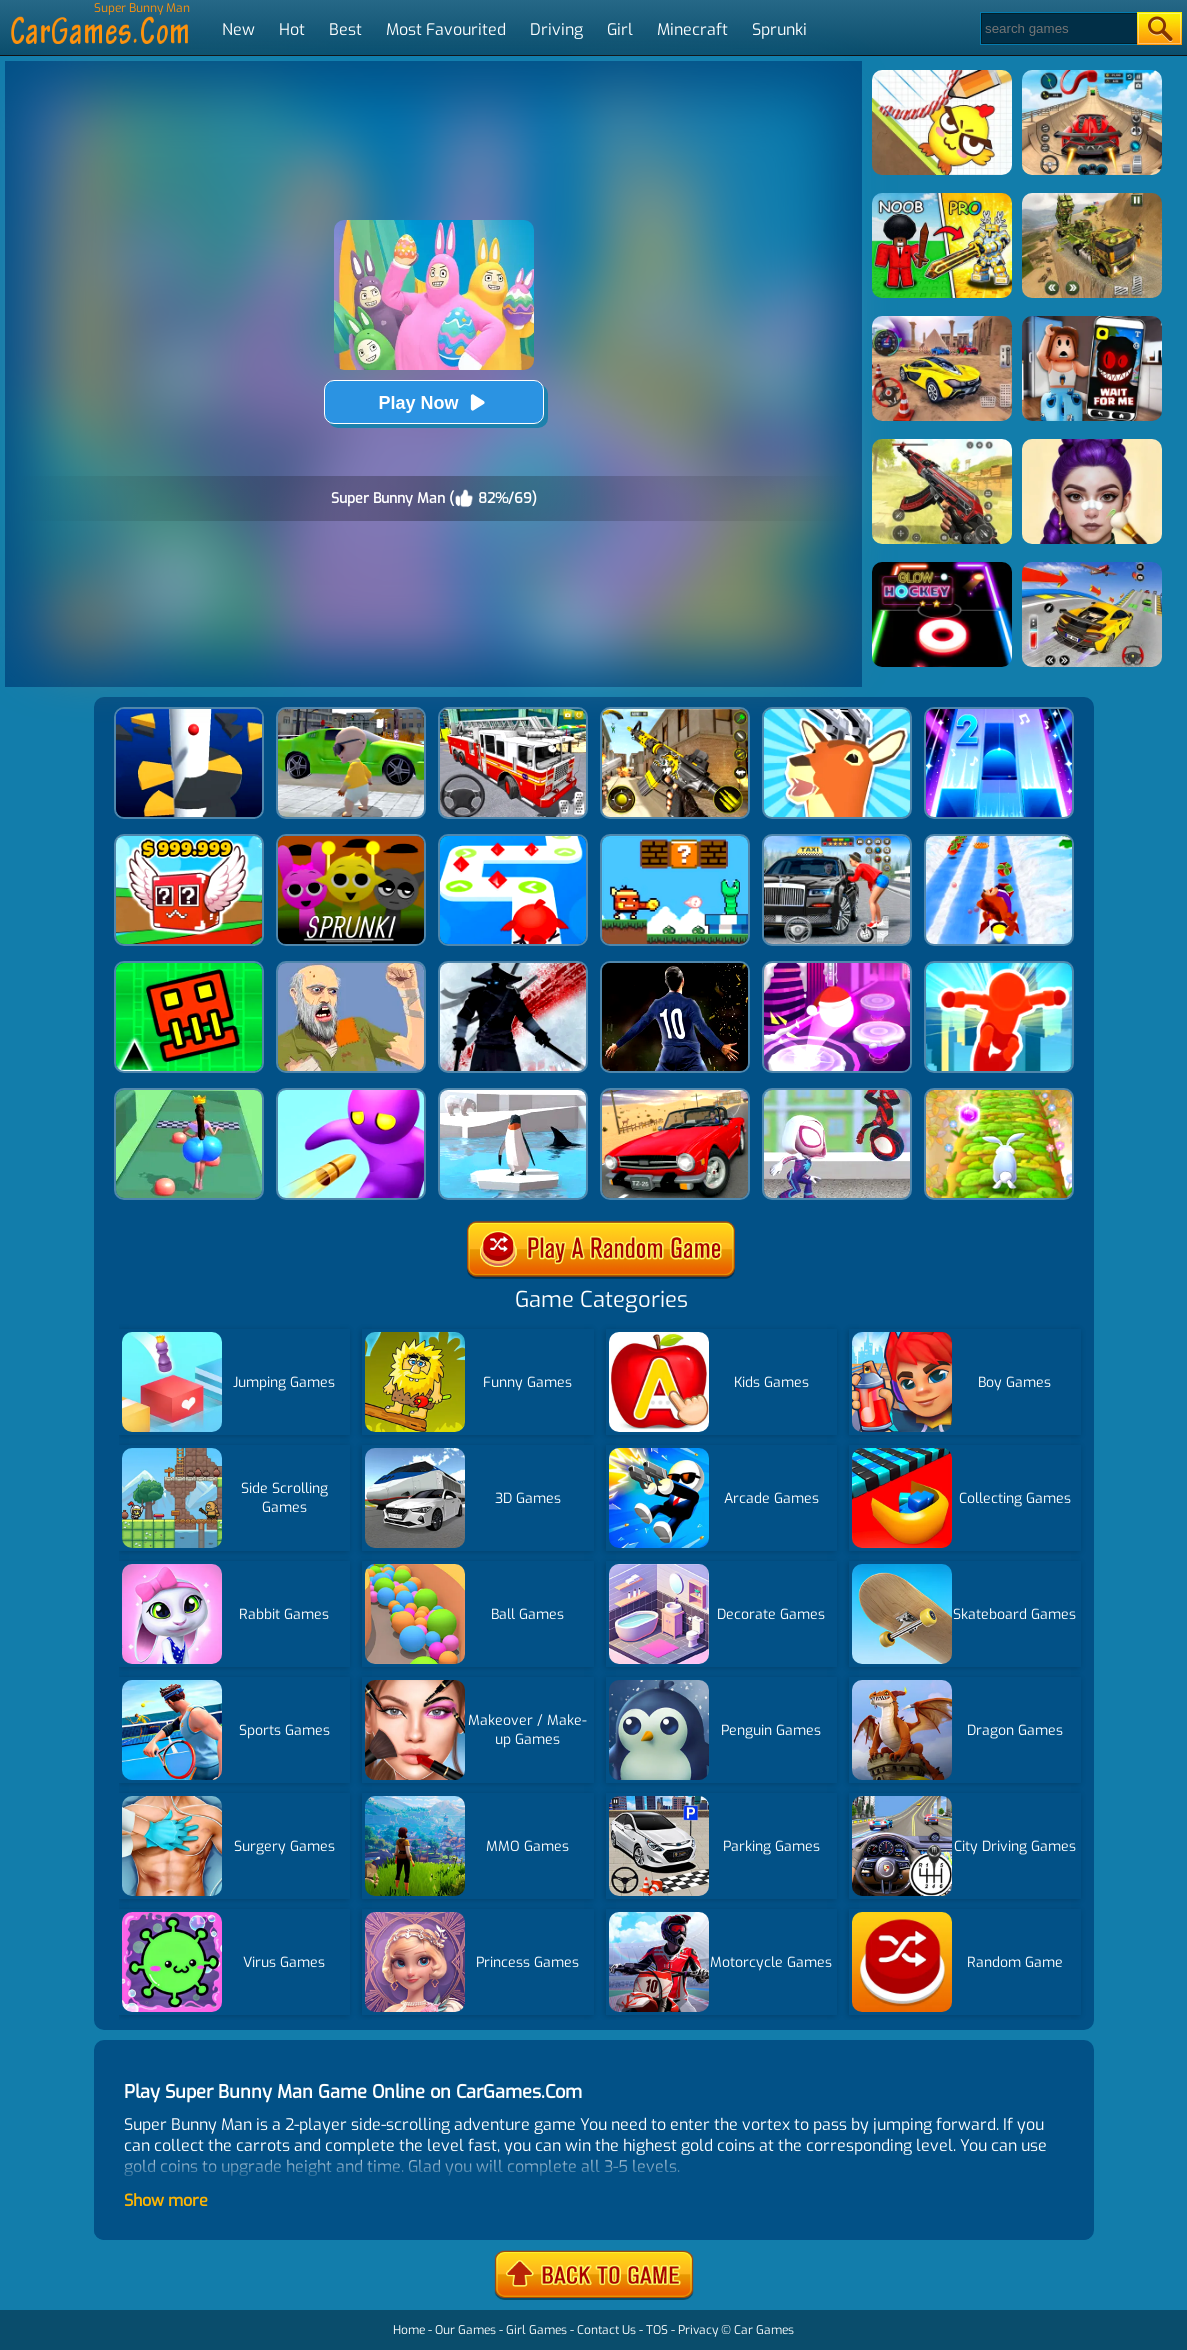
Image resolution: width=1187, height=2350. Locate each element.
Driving (556, 29)
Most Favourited (446, 29)
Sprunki (779, 29)
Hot (292, 29)
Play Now (433, 402)
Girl (620, 29)
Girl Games (536, 2330)
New (238, 29)
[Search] (1057, 28)
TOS (657, 2330)
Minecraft (692, 29)
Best (345, 29)
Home (409, 2330)
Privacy (698, 2330)
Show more (166, 2200)
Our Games (465, 2330)
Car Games (764, 2330)
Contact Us (606, 2330)
